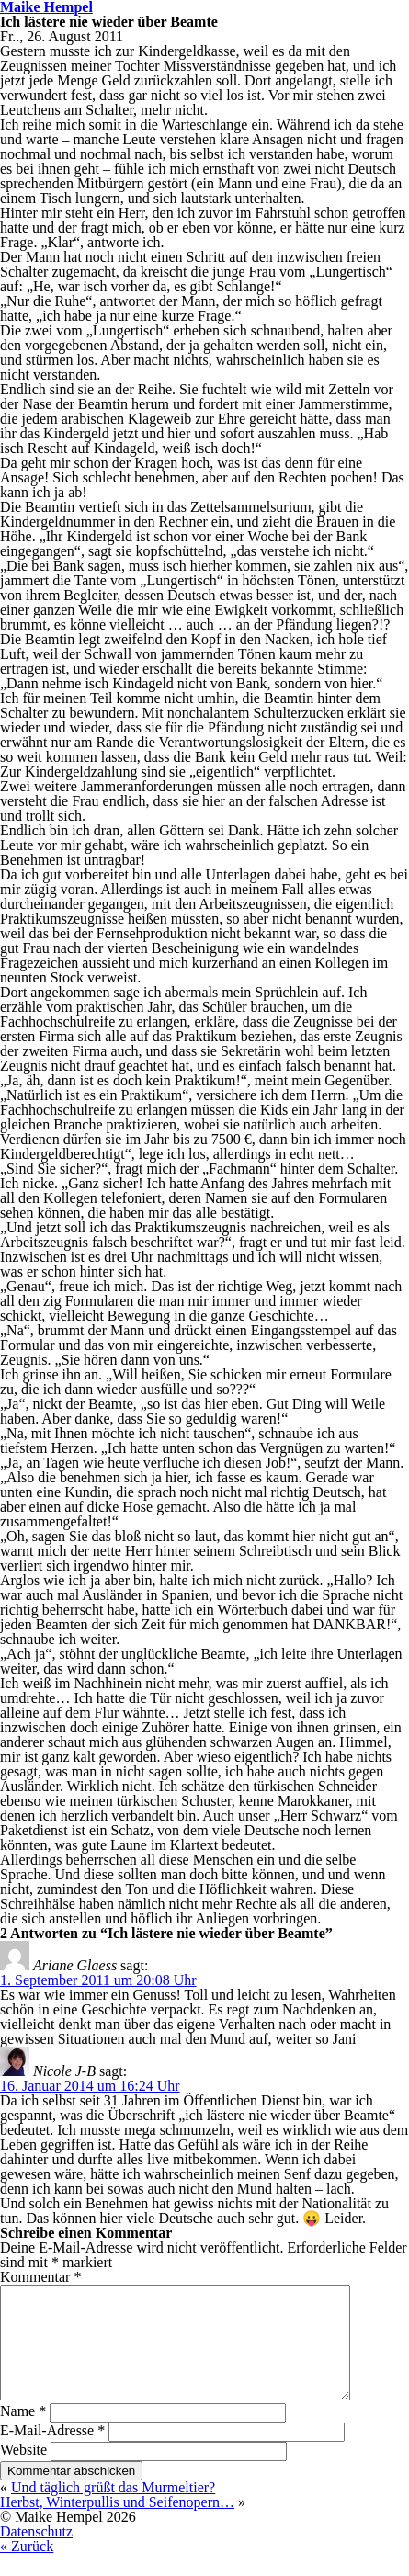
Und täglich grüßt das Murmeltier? (113, 2509)
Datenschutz (36, 2553)
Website (23, 2472)
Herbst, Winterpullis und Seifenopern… (117, 2524)
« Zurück (26, 2568)
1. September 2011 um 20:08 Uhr (98, 1980)
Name (23, 2433)
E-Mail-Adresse (52, 2452)
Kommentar (40, 2277)
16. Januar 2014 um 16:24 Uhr (90, 2086)
